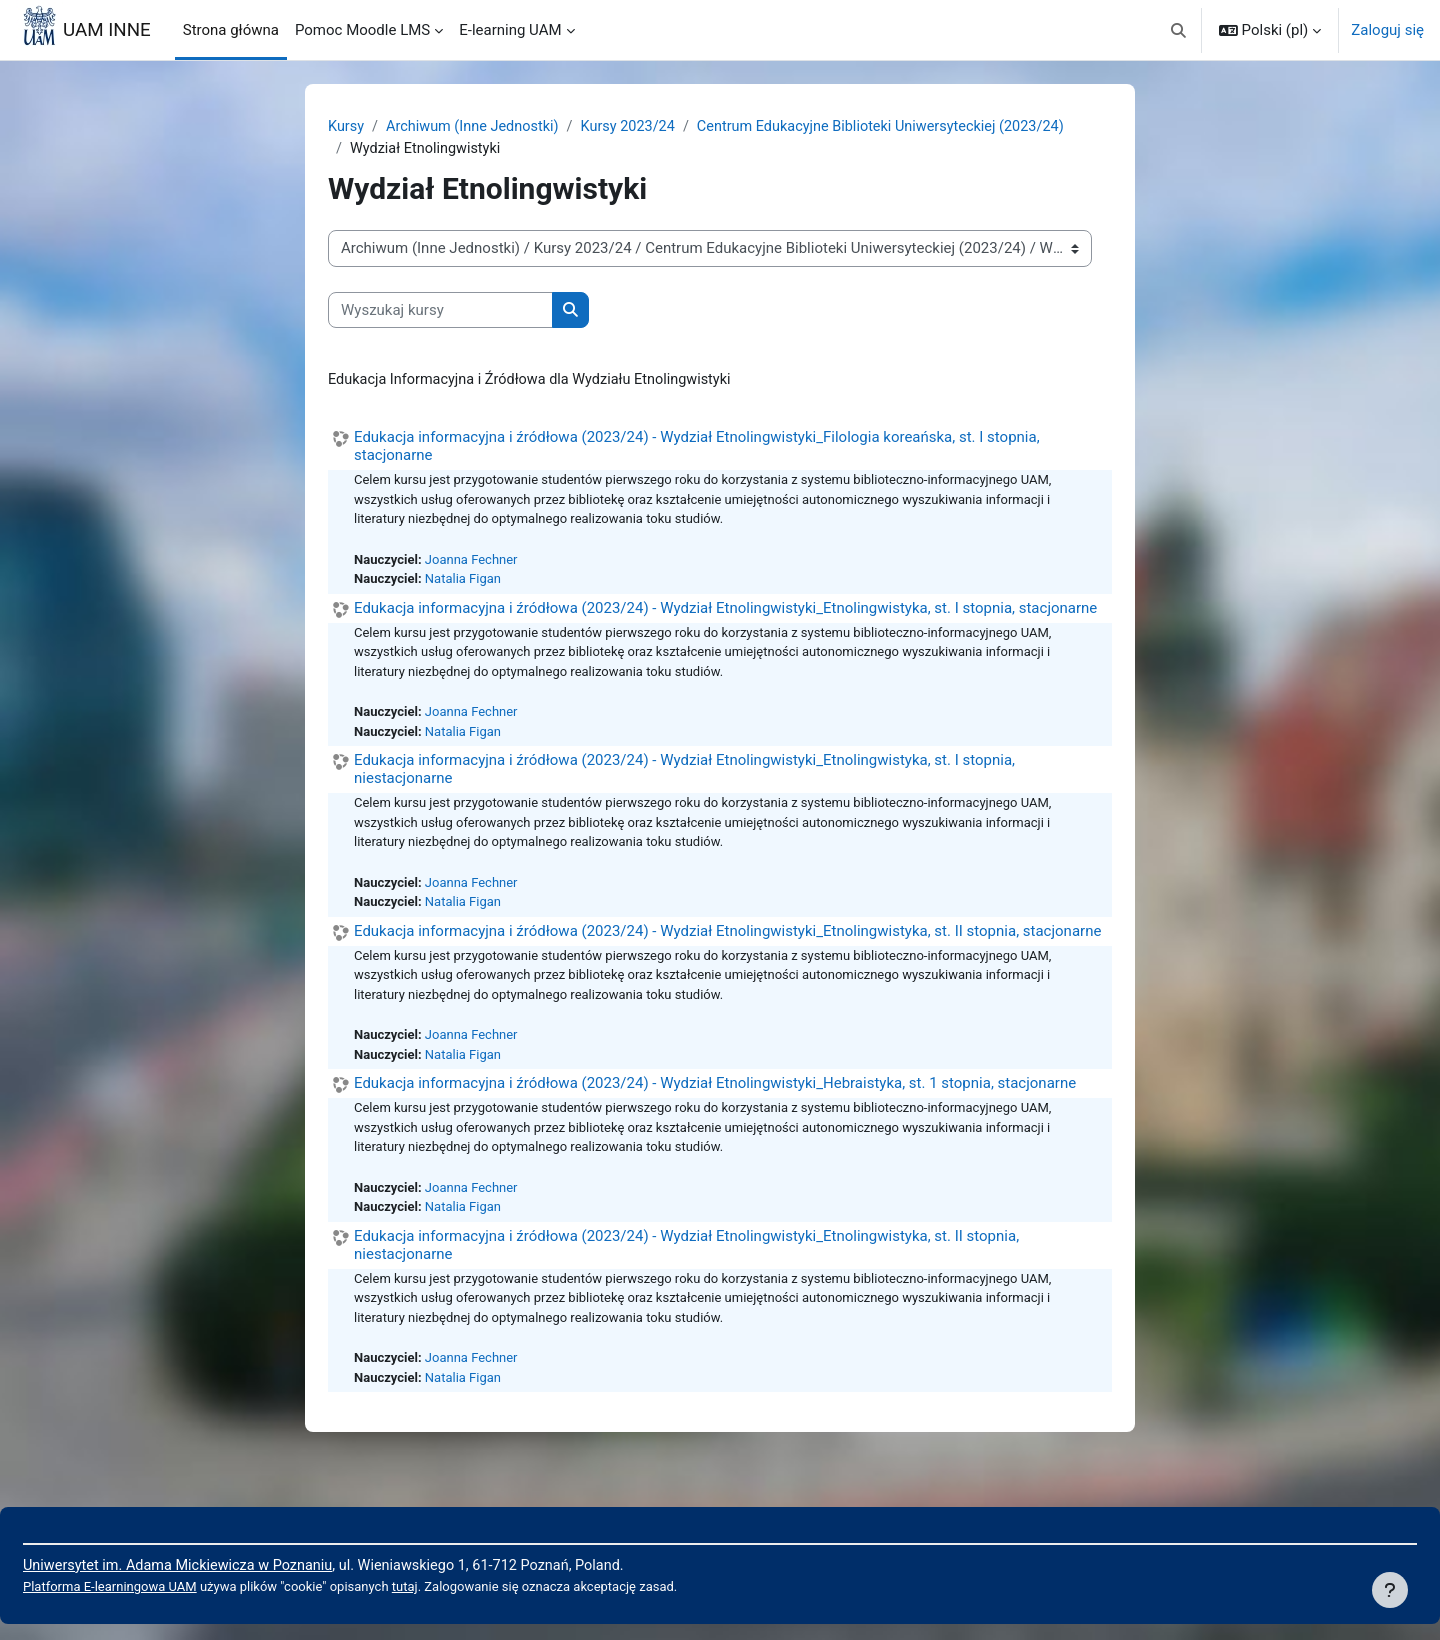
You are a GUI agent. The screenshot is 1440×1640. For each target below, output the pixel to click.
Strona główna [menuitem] (231, 30)
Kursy (346, 127)
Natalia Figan (467, 585)
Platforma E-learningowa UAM (161, 1587)
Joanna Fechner (476, 564)
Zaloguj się (1387, 30)
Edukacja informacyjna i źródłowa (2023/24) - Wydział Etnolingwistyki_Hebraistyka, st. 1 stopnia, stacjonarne (715, 1101)
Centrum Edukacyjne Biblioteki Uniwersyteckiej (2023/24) (899, 127)
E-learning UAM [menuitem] (510, 30)
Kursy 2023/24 (638, 127)
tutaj (467, 1587)
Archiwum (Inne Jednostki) (477, 127)
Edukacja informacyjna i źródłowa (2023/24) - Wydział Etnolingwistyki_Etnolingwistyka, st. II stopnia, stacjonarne (727, 944)
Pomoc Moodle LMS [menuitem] (362, 30)
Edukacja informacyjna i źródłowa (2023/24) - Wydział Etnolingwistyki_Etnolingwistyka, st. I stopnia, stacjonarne (725, 614)
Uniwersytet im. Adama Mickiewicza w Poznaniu (231, 1564)
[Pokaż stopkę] (1390, 1590)
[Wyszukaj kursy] (440, 312)
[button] (1178, 30)
